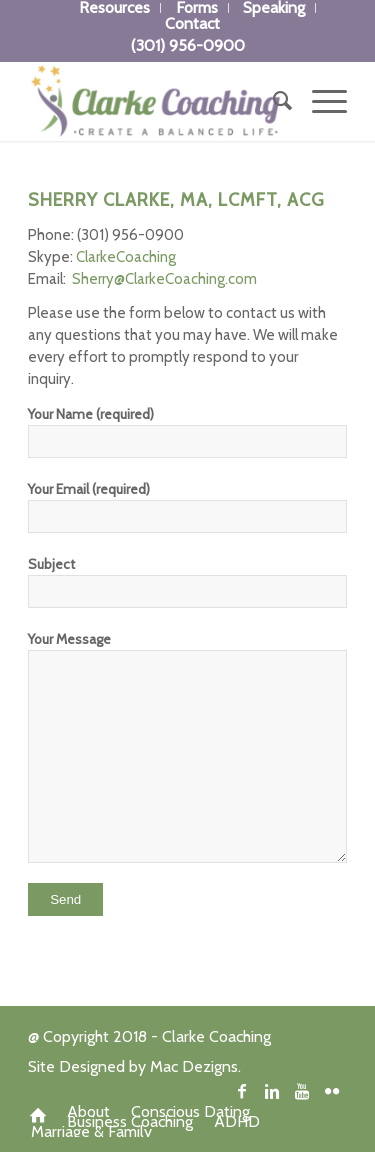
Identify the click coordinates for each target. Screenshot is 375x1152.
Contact (192, 23)
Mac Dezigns (194, 1066)
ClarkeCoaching (126, 257)
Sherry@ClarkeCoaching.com (164, 279)
